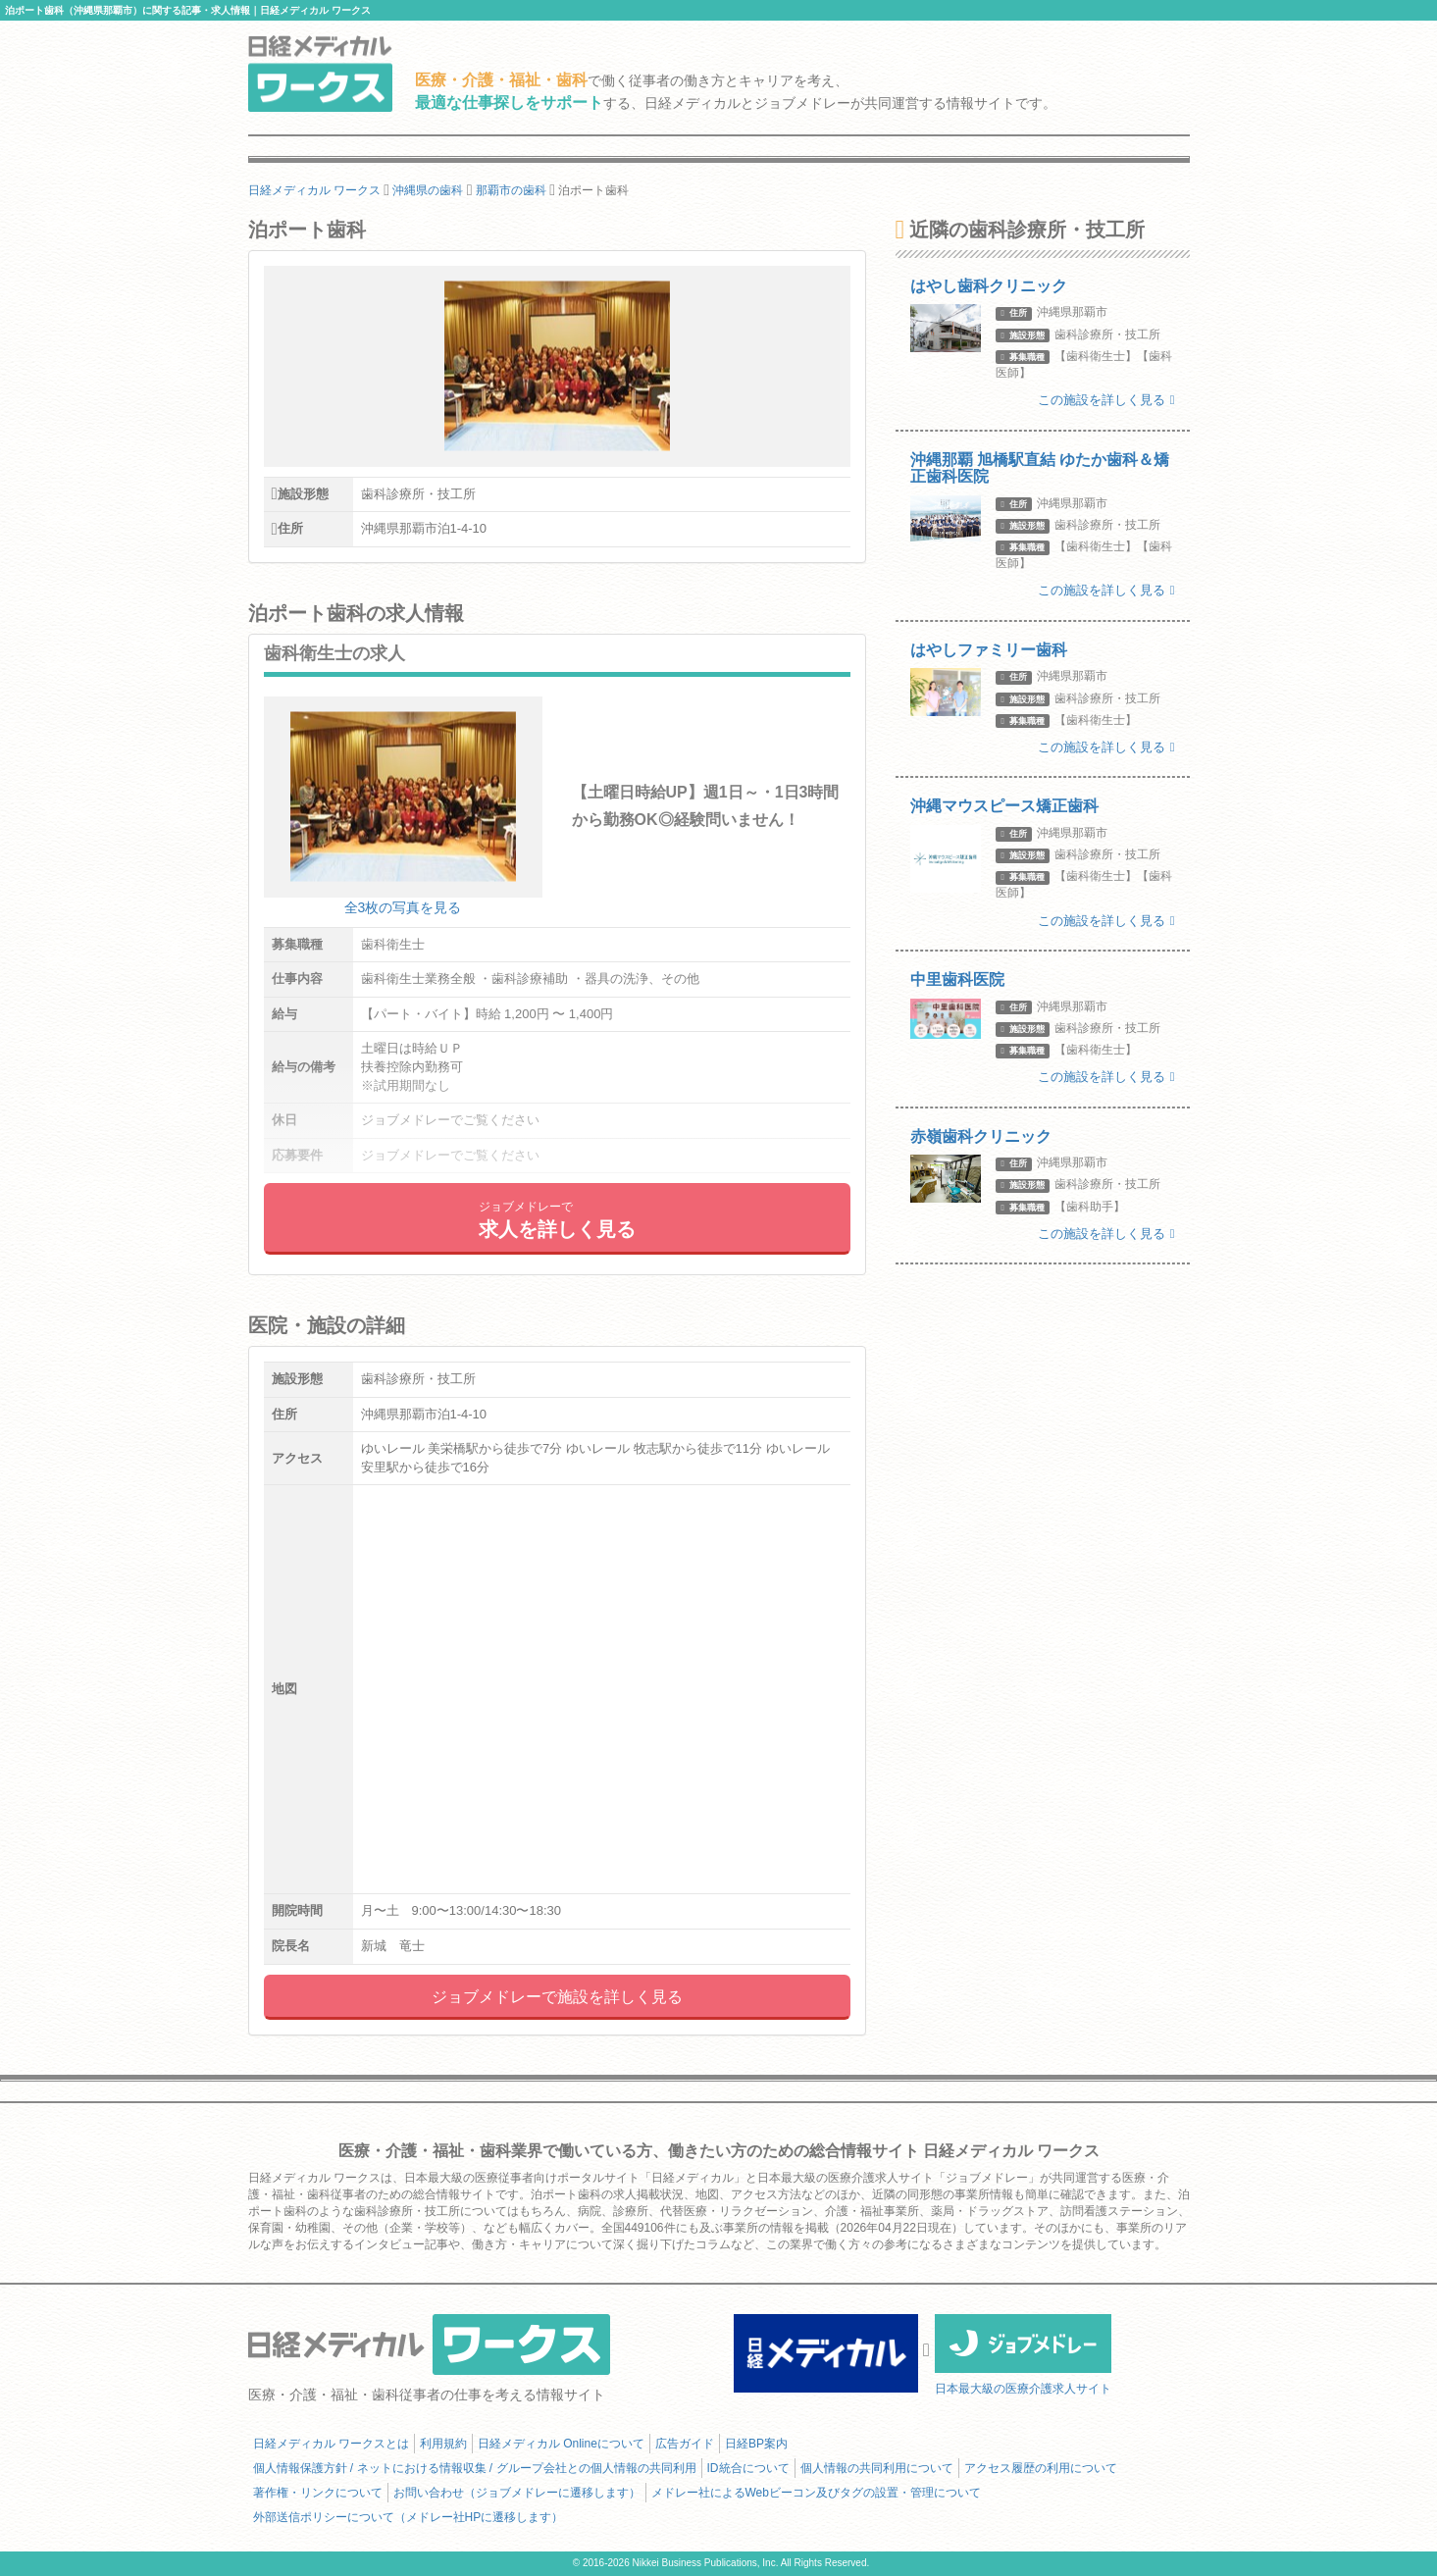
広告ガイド (684, 2443)
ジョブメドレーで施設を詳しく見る (557, 1996)
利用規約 (443, 2443)
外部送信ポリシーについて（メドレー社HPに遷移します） (408, 2517)
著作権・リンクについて (318, 2492)
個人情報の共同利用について (876, 2468)
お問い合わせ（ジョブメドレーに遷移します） (517, 2492)
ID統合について (748, 2468)
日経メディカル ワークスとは (331, 2443)
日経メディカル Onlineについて (561, 2443)
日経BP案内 (756, 2443)
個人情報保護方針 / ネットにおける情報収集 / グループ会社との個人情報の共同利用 (474, 2468)
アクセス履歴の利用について (1040, 2468)
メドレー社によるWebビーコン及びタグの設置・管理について (816, 2492)
